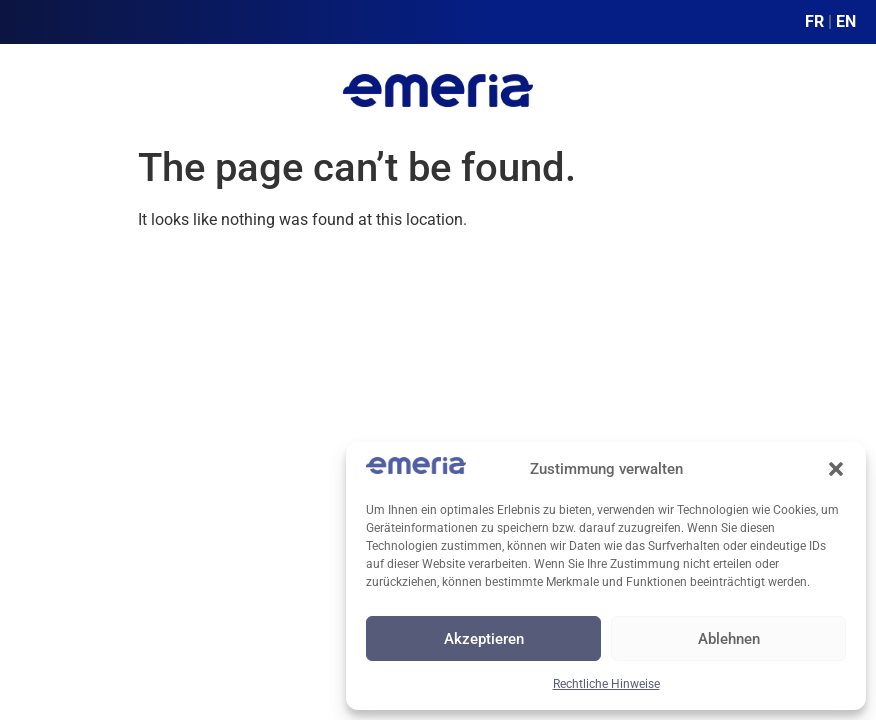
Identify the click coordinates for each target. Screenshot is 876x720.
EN (846, 21)
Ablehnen (729, 639)
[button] (836, 469)
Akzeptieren (484, 639)
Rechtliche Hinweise (606, 684)
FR (814, 21)
